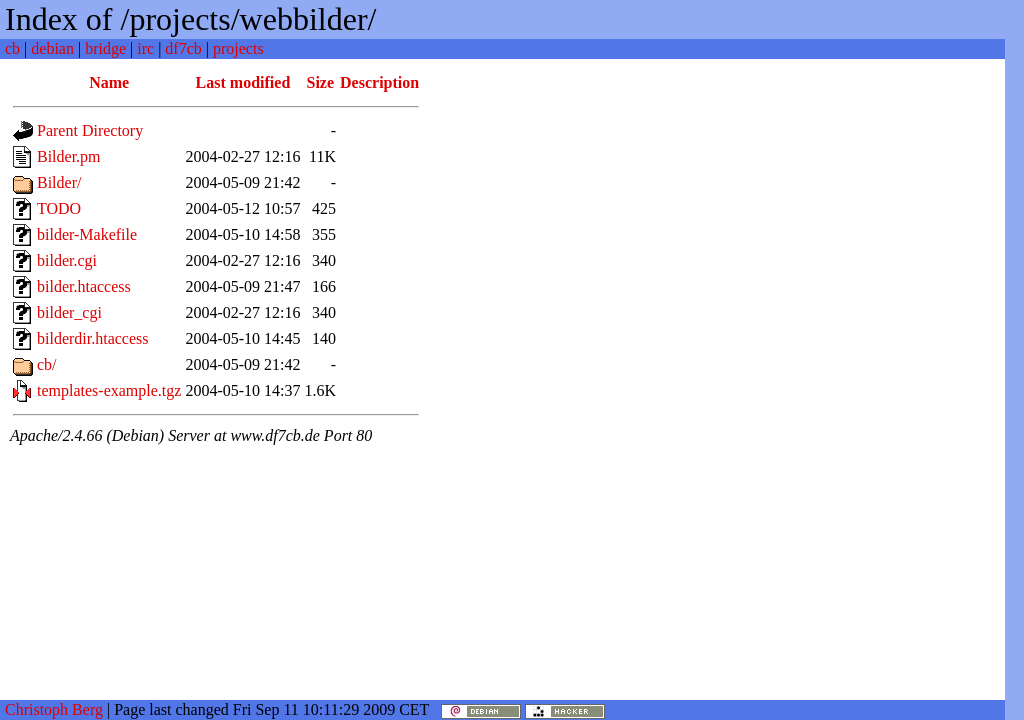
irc (145, 48)
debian (52, 48)
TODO (59, 208)
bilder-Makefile (87, 234)
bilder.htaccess (84, 286)
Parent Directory (90, 130)
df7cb (183, 48)
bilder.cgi (67, 260)
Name (109, 82)
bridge (105, 48)
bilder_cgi (69, 312)
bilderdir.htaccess (93, 338)
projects (238, 48)
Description (379, 82)
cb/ (47, 364)
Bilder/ (59, 182)
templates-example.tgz (109, 390)
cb (12, 48)
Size (321, 82)
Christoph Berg (54, 709)
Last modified (243, 82)
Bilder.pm (69, 156)
